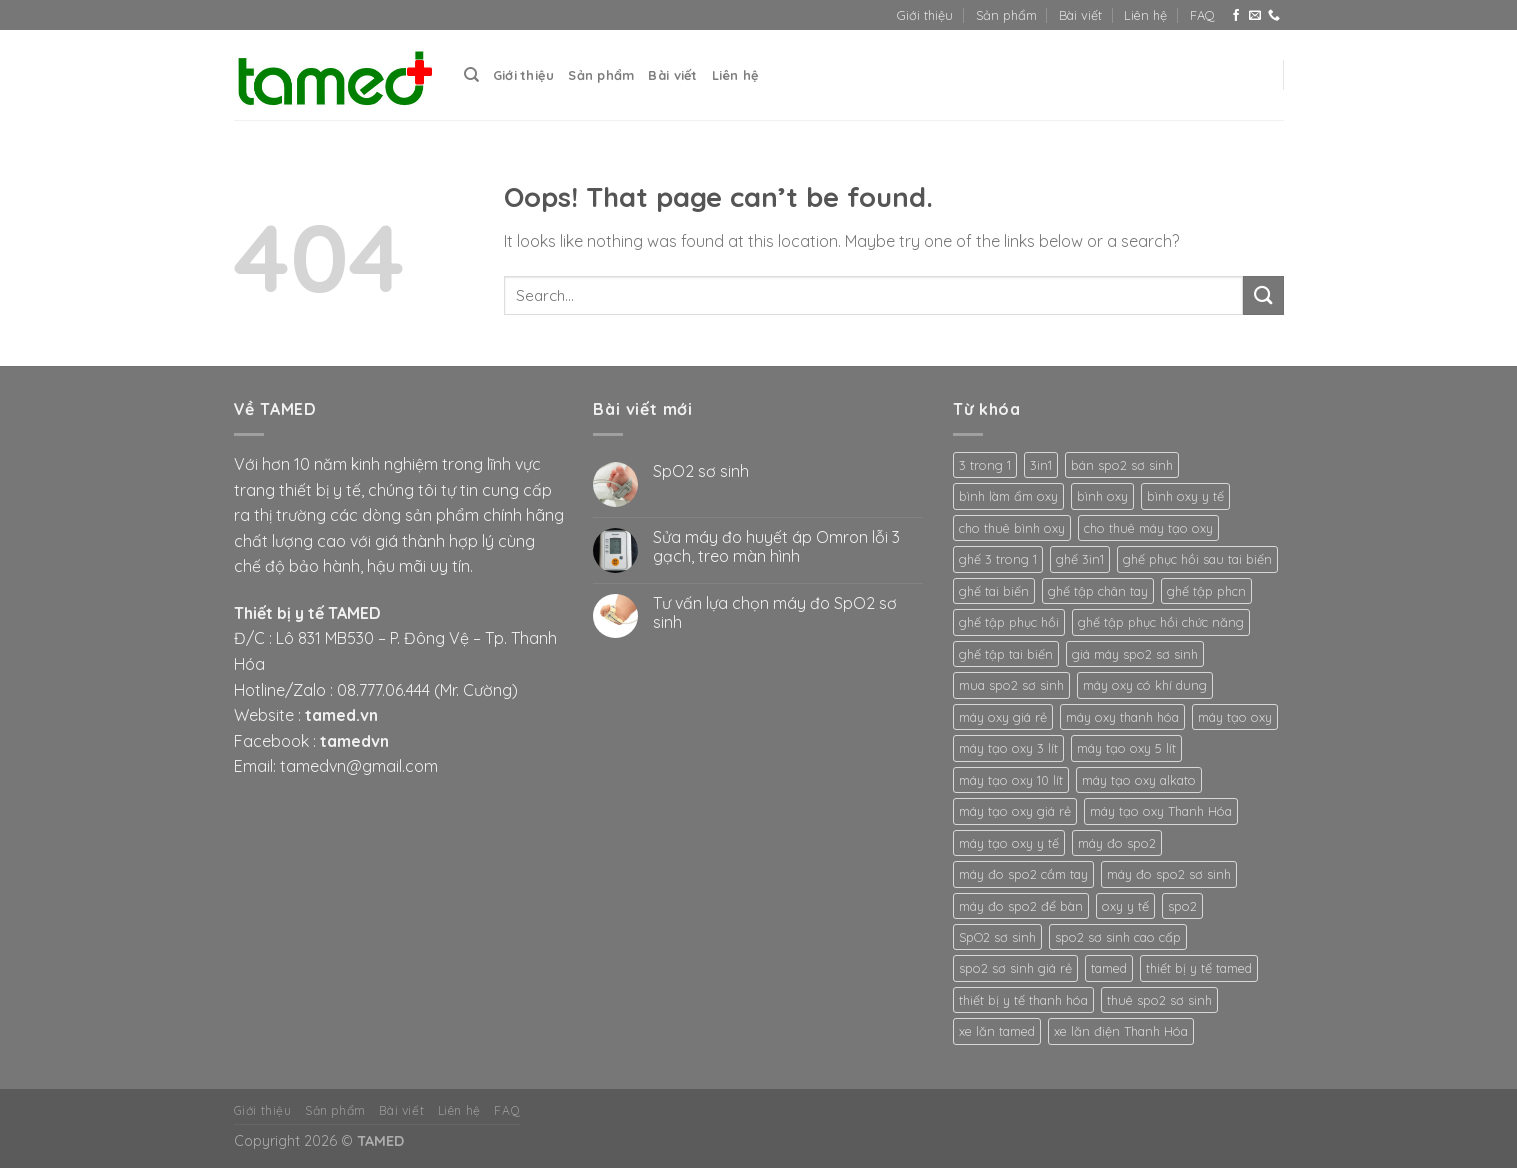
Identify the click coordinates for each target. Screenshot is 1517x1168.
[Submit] (1263, 295)
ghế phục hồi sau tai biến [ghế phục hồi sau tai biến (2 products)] (1197, 559)
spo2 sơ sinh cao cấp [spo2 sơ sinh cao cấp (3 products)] (1118, 937)
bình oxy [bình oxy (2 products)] (1102, 496)
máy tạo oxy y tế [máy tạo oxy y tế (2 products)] (1009, 843)
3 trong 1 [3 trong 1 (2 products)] (985, 465)
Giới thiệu (925, 15)
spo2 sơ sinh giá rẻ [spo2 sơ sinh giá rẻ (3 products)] (1015, 968)
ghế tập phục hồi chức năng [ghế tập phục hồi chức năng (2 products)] (1161, 622)
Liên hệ (1145, 15)
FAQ (1202, 15)
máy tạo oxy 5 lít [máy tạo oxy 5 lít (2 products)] (1126, 748)
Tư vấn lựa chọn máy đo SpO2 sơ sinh (775, 613)
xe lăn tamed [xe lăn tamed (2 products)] (997, 1031)
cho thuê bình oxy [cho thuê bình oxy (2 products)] (1012, 528)
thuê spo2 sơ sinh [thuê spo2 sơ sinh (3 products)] (1159, 1000)
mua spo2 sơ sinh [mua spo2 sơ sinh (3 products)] (1011, 685)
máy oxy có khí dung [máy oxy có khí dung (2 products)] (1145, 685)
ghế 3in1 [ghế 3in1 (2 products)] (1080, 559)
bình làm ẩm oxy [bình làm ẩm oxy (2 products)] (1008, 496)
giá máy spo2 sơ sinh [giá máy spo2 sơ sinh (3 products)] (1135, 654)
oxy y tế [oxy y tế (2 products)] (1125, 906)
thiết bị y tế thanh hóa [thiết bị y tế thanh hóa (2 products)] (1023, 1000)
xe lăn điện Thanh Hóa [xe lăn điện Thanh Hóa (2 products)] (1121, 1031)
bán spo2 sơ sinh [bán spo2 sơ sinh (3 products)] (1122, 465)
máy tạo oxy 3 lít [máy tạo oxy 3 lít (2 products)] (1008, 748)
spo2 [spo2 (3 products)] (1182, 906)
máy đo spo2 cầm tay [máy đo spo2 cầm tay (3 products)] (1023, 874)
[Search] (471, 75)
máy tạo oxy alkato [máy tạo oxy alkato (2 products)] (1139, 780)
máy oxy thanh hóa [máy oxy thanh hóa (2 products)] (1122, 717)
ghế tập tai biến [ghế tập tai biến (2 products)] (1006, 654)
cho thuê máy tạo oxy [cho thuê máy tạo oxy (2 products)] (1148, 528)
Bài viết (1080, 15)
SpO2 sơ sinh (701, 471)
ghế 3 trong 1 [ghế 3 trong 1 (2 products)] (998, 559)
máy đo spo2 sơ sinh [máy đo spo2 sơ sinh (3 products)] (1169, 874)
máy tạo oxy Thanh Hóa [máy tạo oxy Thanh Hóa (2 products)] (1161, 811)
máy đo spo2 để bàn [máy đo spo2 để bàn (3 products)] (1021, 906)
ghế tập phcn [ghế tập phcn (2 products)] (1206, 591)
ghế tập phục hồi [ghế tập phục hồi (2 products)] (1009, 622)
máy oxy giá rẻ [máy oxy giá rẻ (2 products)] (1003, 717)
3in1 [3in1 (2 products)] (1041, 465)
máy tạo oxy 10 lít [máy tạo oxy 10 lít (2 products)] (1011, 780)
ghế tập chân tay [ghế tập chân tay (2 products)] (1098, 591)
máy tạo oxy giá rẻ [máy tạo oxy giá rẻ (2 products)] (1015, 811)
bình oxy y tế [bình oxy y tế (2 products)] (1185, 496)
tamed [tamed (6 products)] (1109, 968)
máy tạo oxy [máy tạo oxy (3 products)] (1235, 717)
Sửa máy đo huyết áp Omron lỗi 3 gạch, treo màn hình (776, 547)
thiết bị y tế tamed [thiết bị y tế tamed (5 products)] (1199, 968)
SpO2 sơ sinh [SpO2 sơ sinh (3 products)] (997, 937)
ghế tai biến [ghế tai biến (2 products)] (994, 591)
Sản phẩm (1006, 15)
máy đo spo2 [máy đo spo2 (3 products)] (1117, 843)
